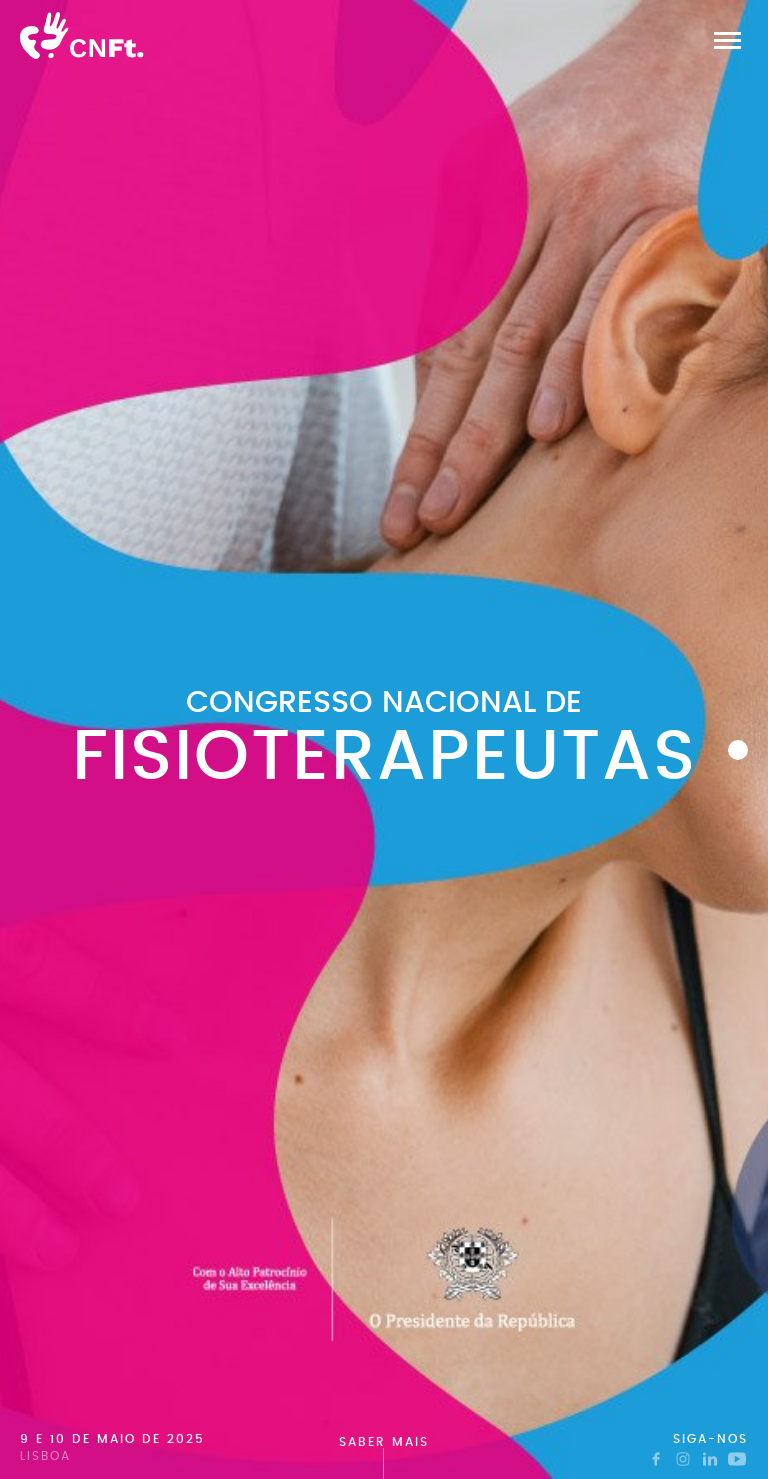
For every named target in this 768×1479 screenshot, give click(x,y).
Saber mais (384, 1442)
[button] (727, 40)
